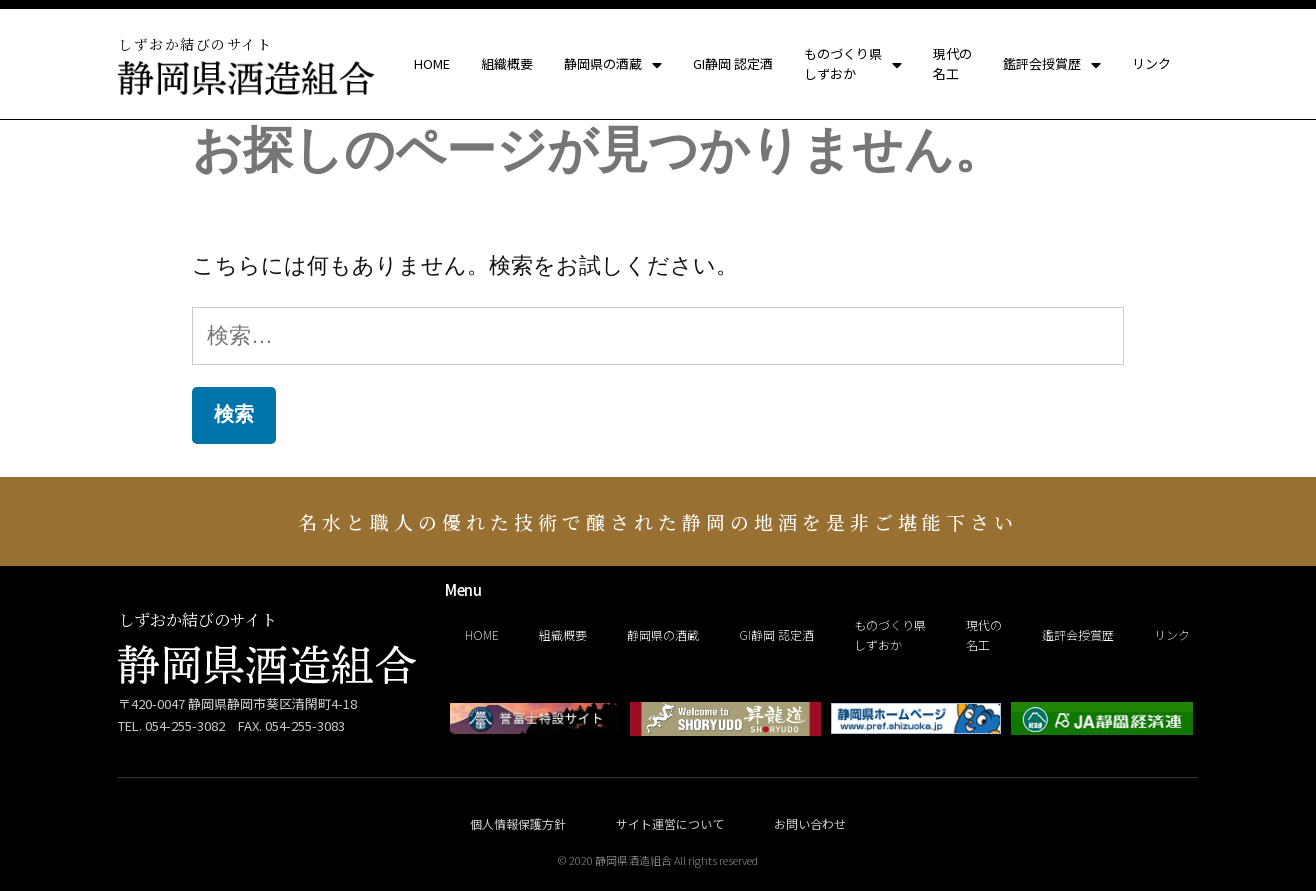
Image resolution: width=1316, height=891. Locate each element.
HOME (432, 64)
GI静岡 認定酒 (733, 64)
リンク (1151, 64)
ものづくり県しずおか (853, 64)
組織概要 (507, 64)
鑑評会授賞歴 (1052, 65)
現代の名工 (952, 64)
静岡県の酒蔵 (613, 65)
